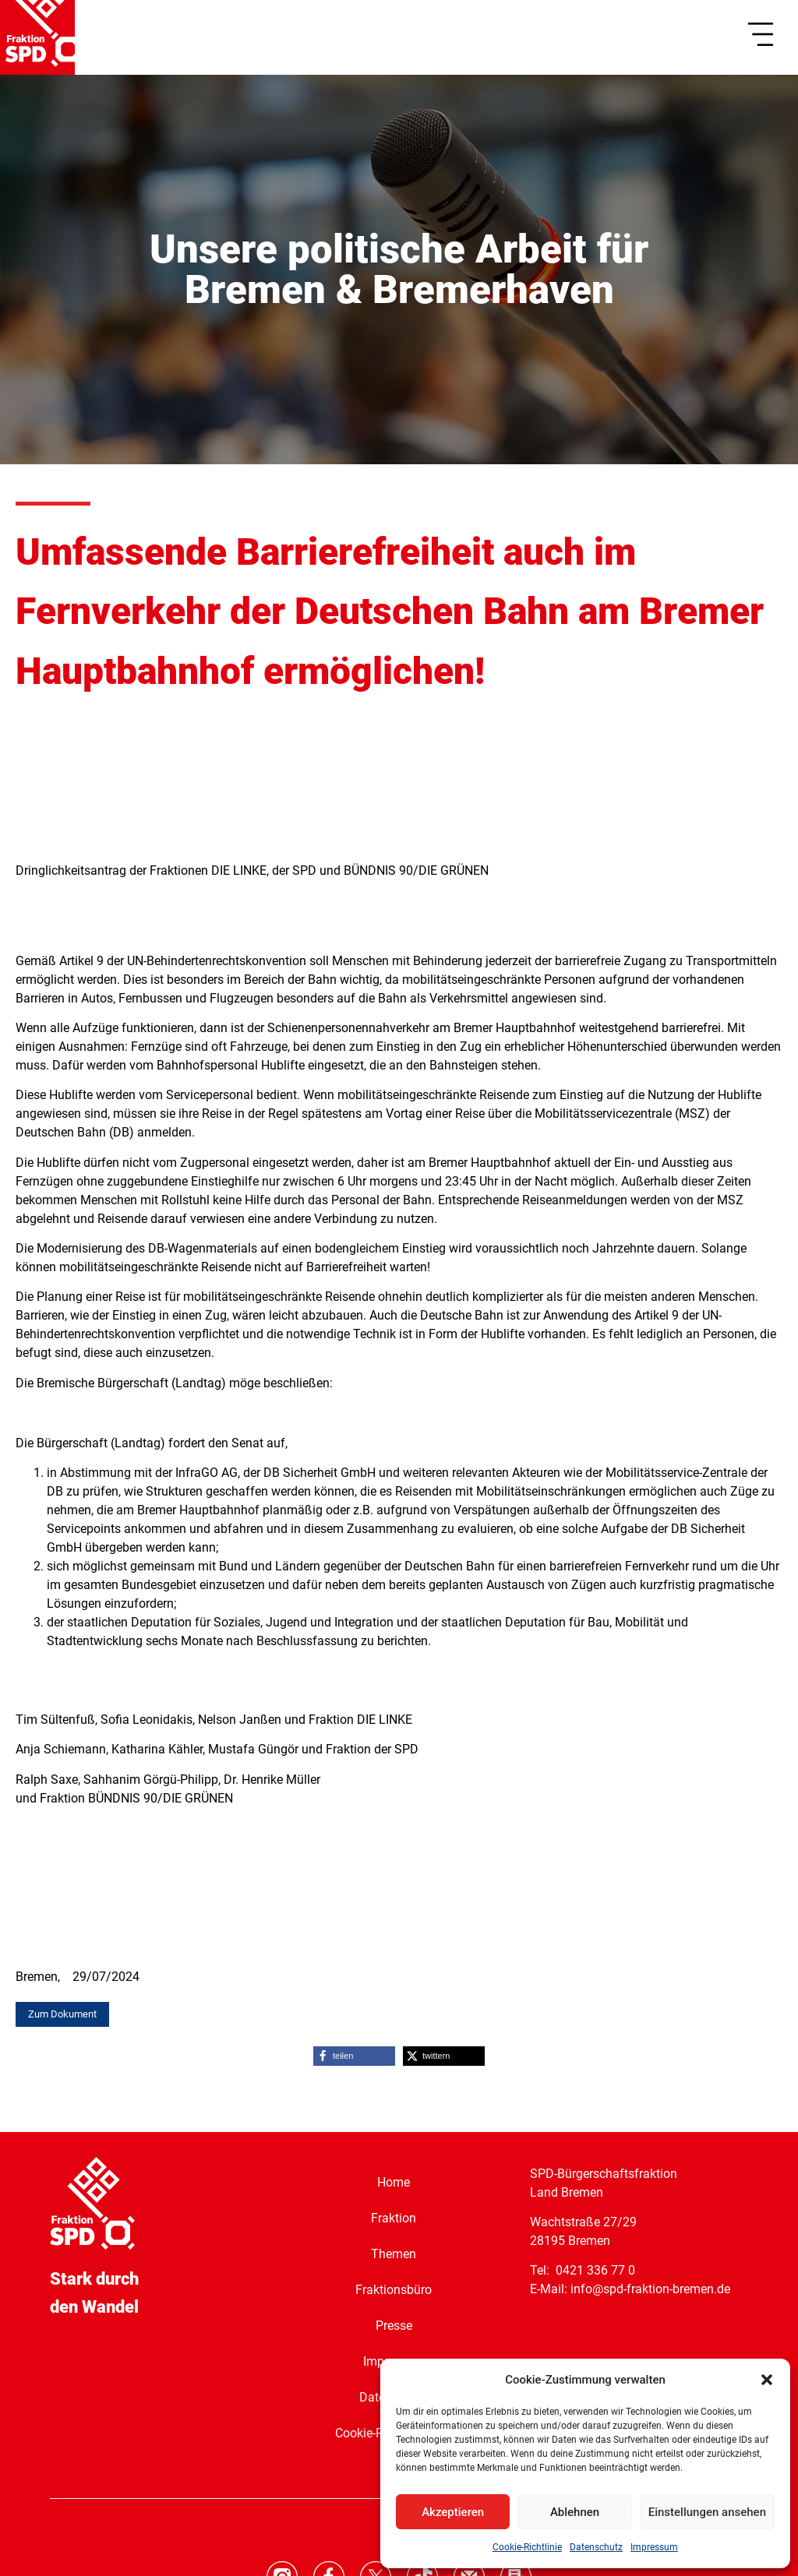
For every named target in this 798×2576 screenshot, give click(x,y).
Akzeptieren (453, 2512)
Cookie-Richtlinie (527, 2547)
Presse (394, 2324)
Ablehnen (574, 2512)
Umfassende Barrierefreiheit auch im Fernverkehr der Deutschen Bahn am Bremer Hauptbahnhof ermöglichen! (390, 612)
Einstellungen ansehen (707, 2512)
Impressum (654, 2547)
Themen (393, 2253)
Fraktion (393, 2217)
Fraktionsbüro (393, 2289)
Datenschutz (596, 2547)
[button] (767, 2379)
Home (393, 2181)
